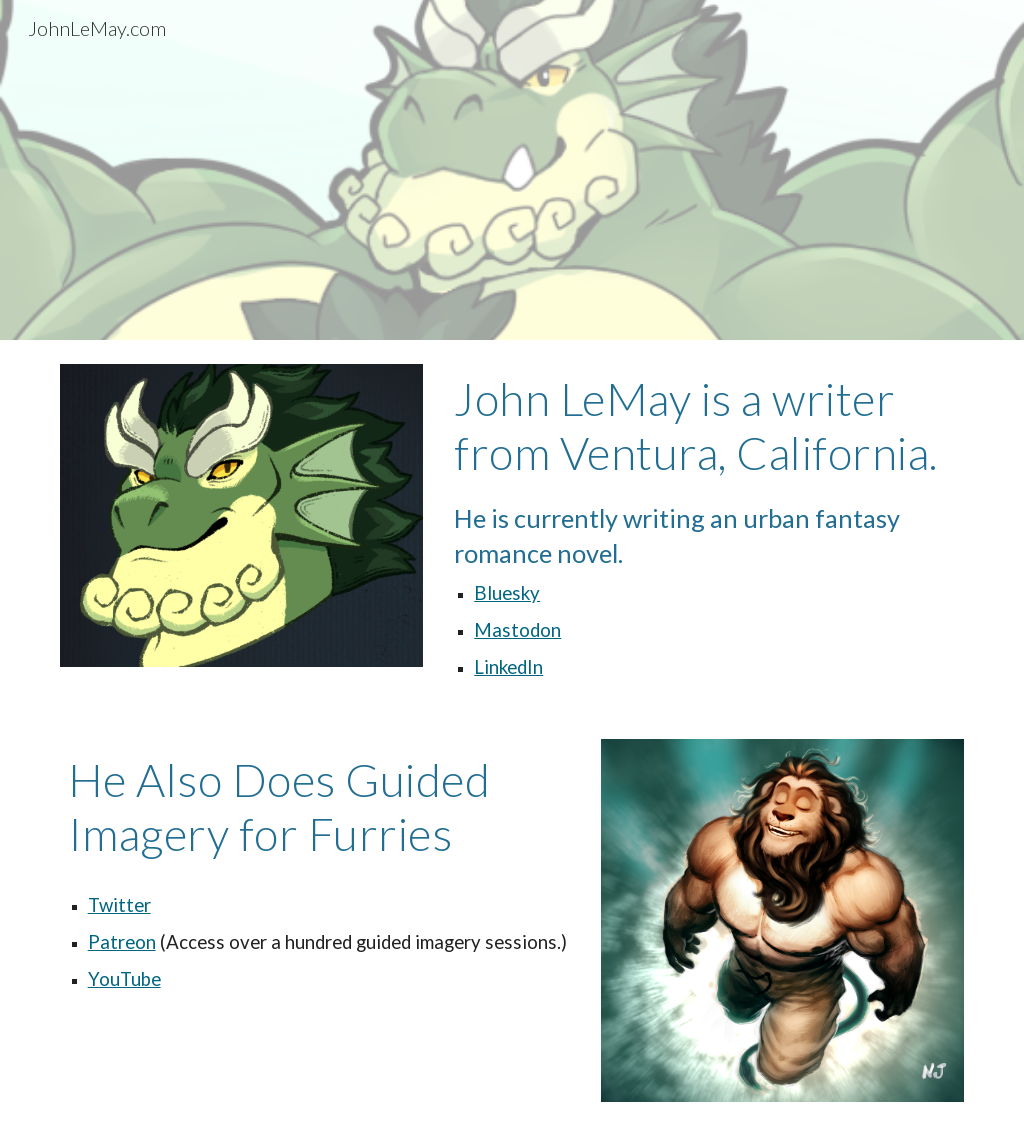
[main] (705, 527)
